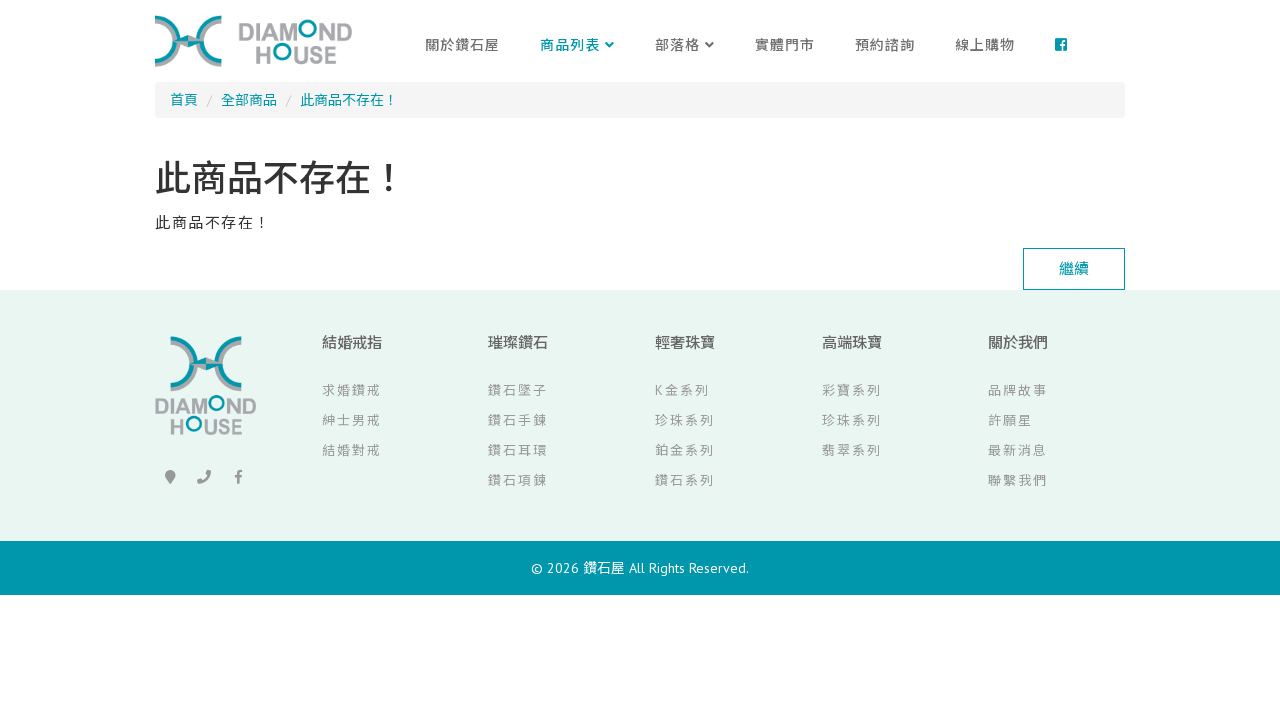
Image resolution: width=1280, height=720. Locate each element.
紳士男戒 (352, 420)
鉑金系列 (685, 450)
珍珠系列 (685, 420)
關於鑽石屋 (462, 45)
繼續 (1074, 268)
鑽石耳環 (518, 450)
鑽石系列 (685, 480)
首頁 (184, 100)
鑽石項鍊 (518, 480)
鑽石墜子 (518, 390)
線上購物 (985, 45)
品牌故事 (1018, 390)
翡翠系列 (852, 450)
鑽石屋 (604, 568)
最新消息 (1018, 450)
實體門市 (785, 45)
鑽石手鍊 (518, 420)
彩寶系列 (852, 390)
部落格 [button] (685, 45)
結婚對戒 (352, 450)
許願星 (1010, 420)
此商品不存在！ (349, 100)
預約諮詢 (885, 45)
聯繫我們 (1018, 480)
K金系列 (682, 390)
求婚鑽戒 (352, 390)
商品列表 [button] (577, 45)
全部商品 (249, 100)
